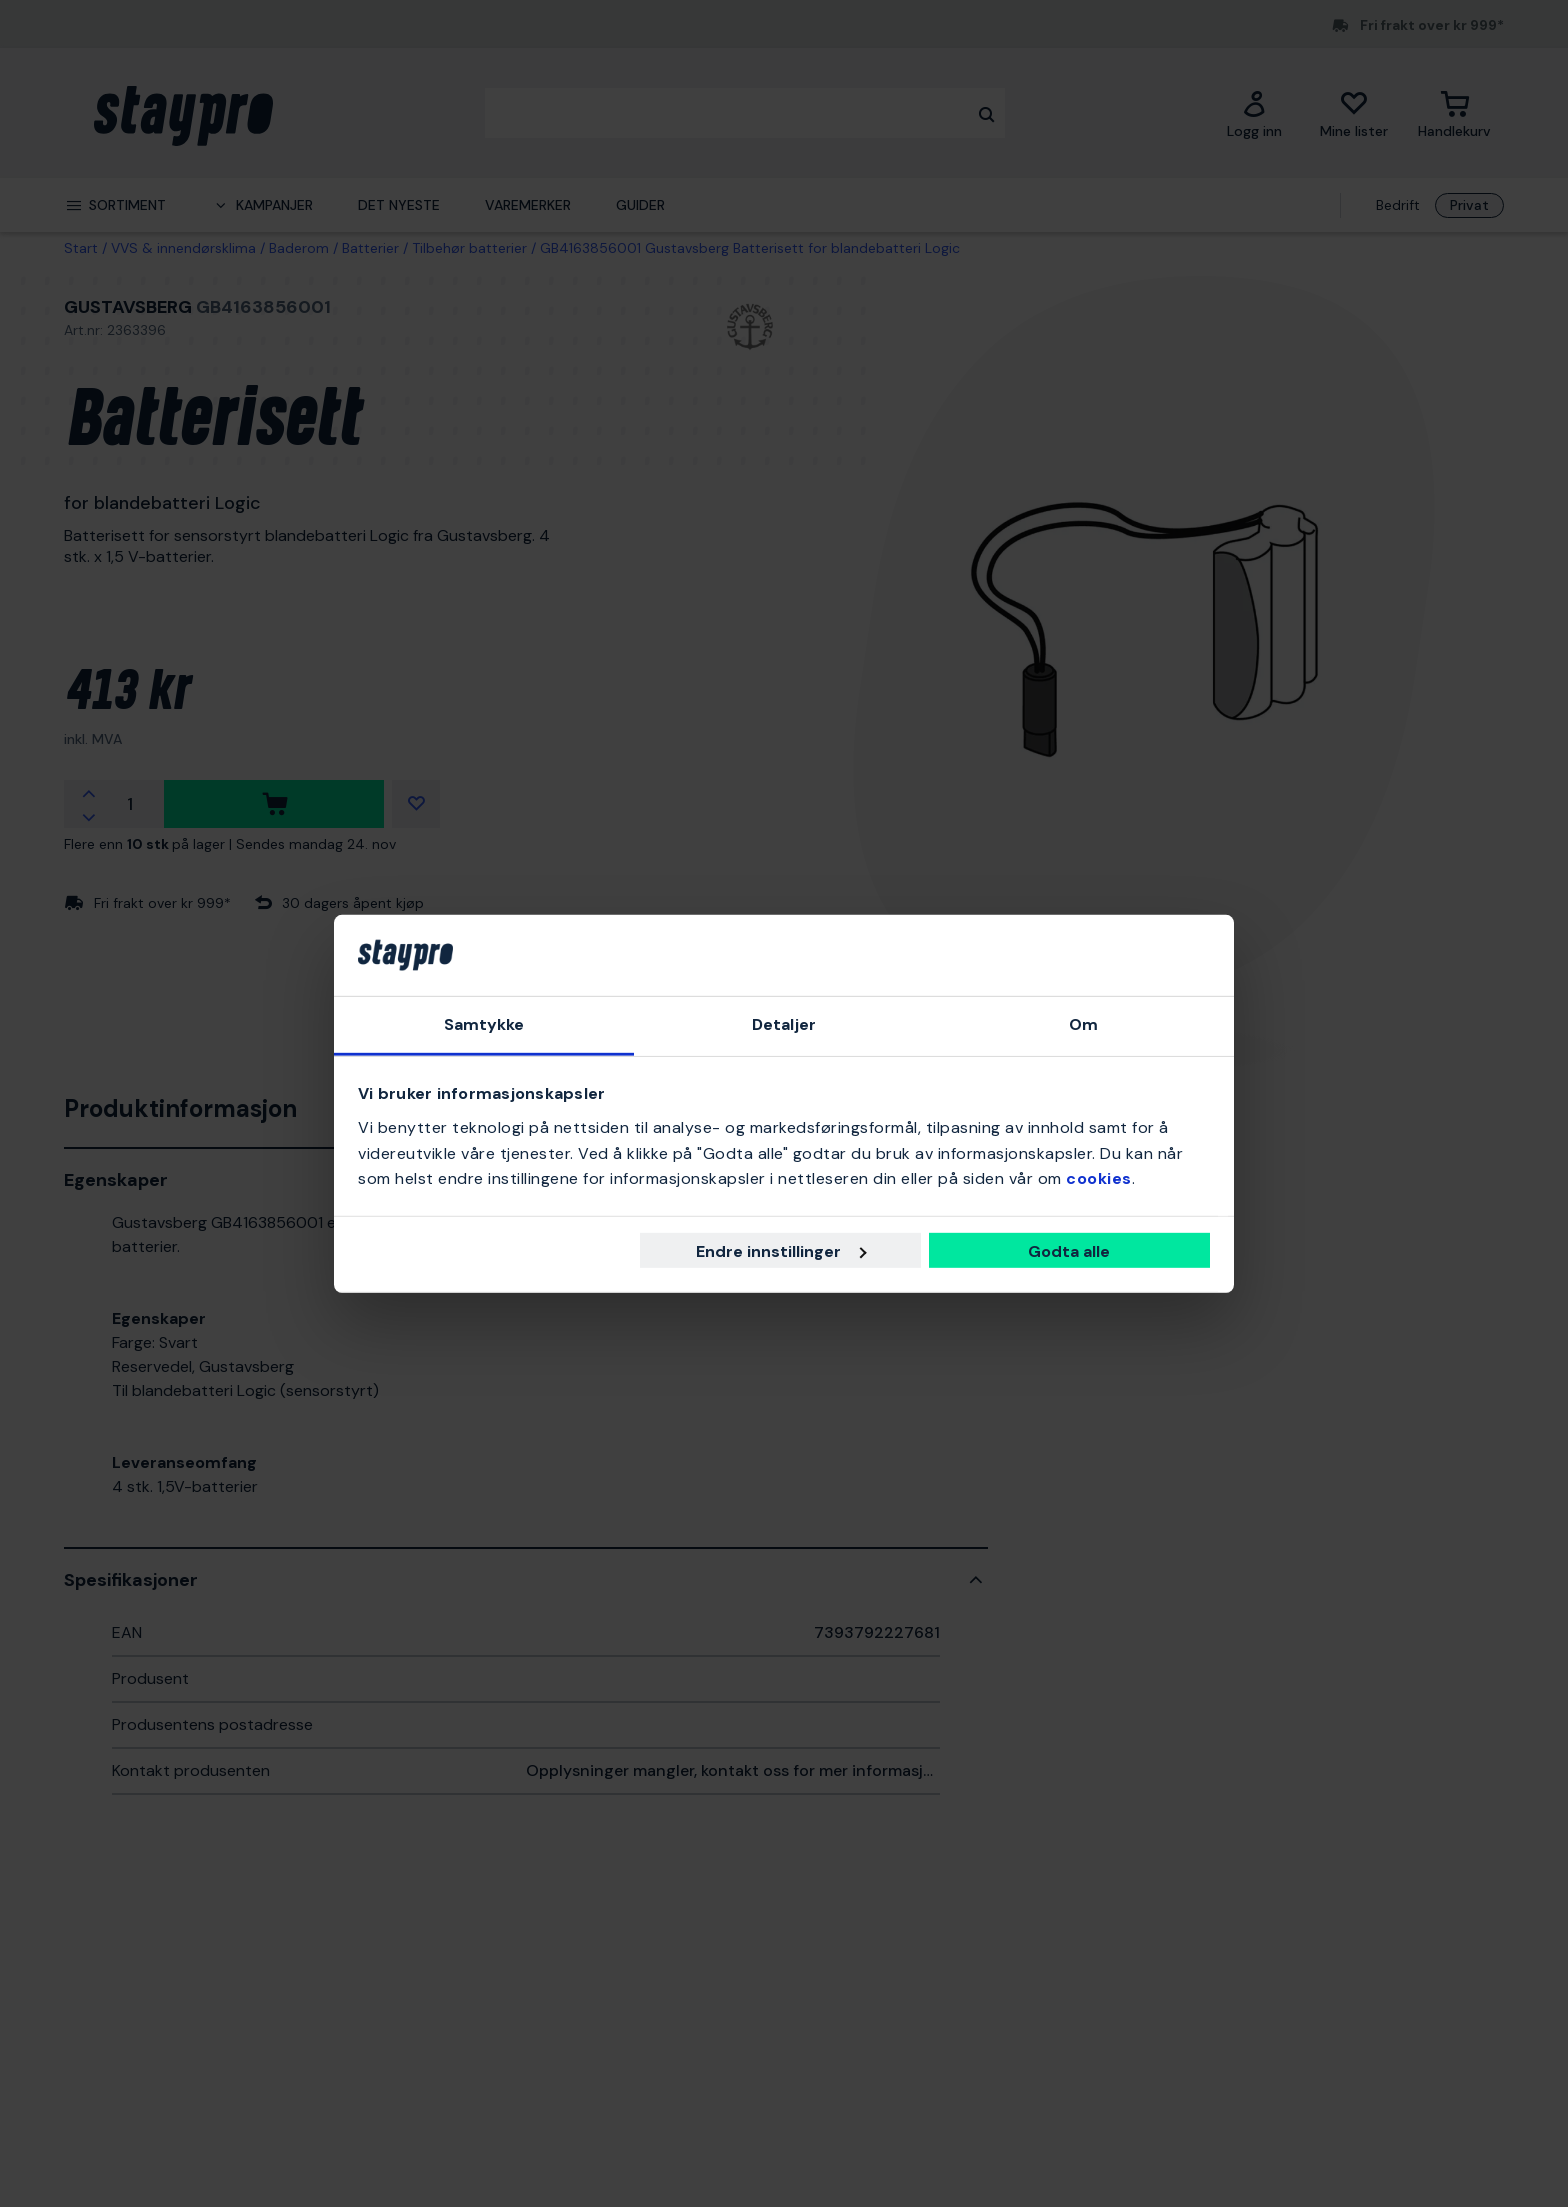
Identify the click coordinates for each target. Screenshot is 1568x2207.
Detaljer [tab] (784, 1024)
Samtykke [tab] (484, 1024)
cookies (1099, 1178)
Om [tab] (1083, 1024)
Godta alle (1069, 1251)
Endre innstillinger (781, 1251)
